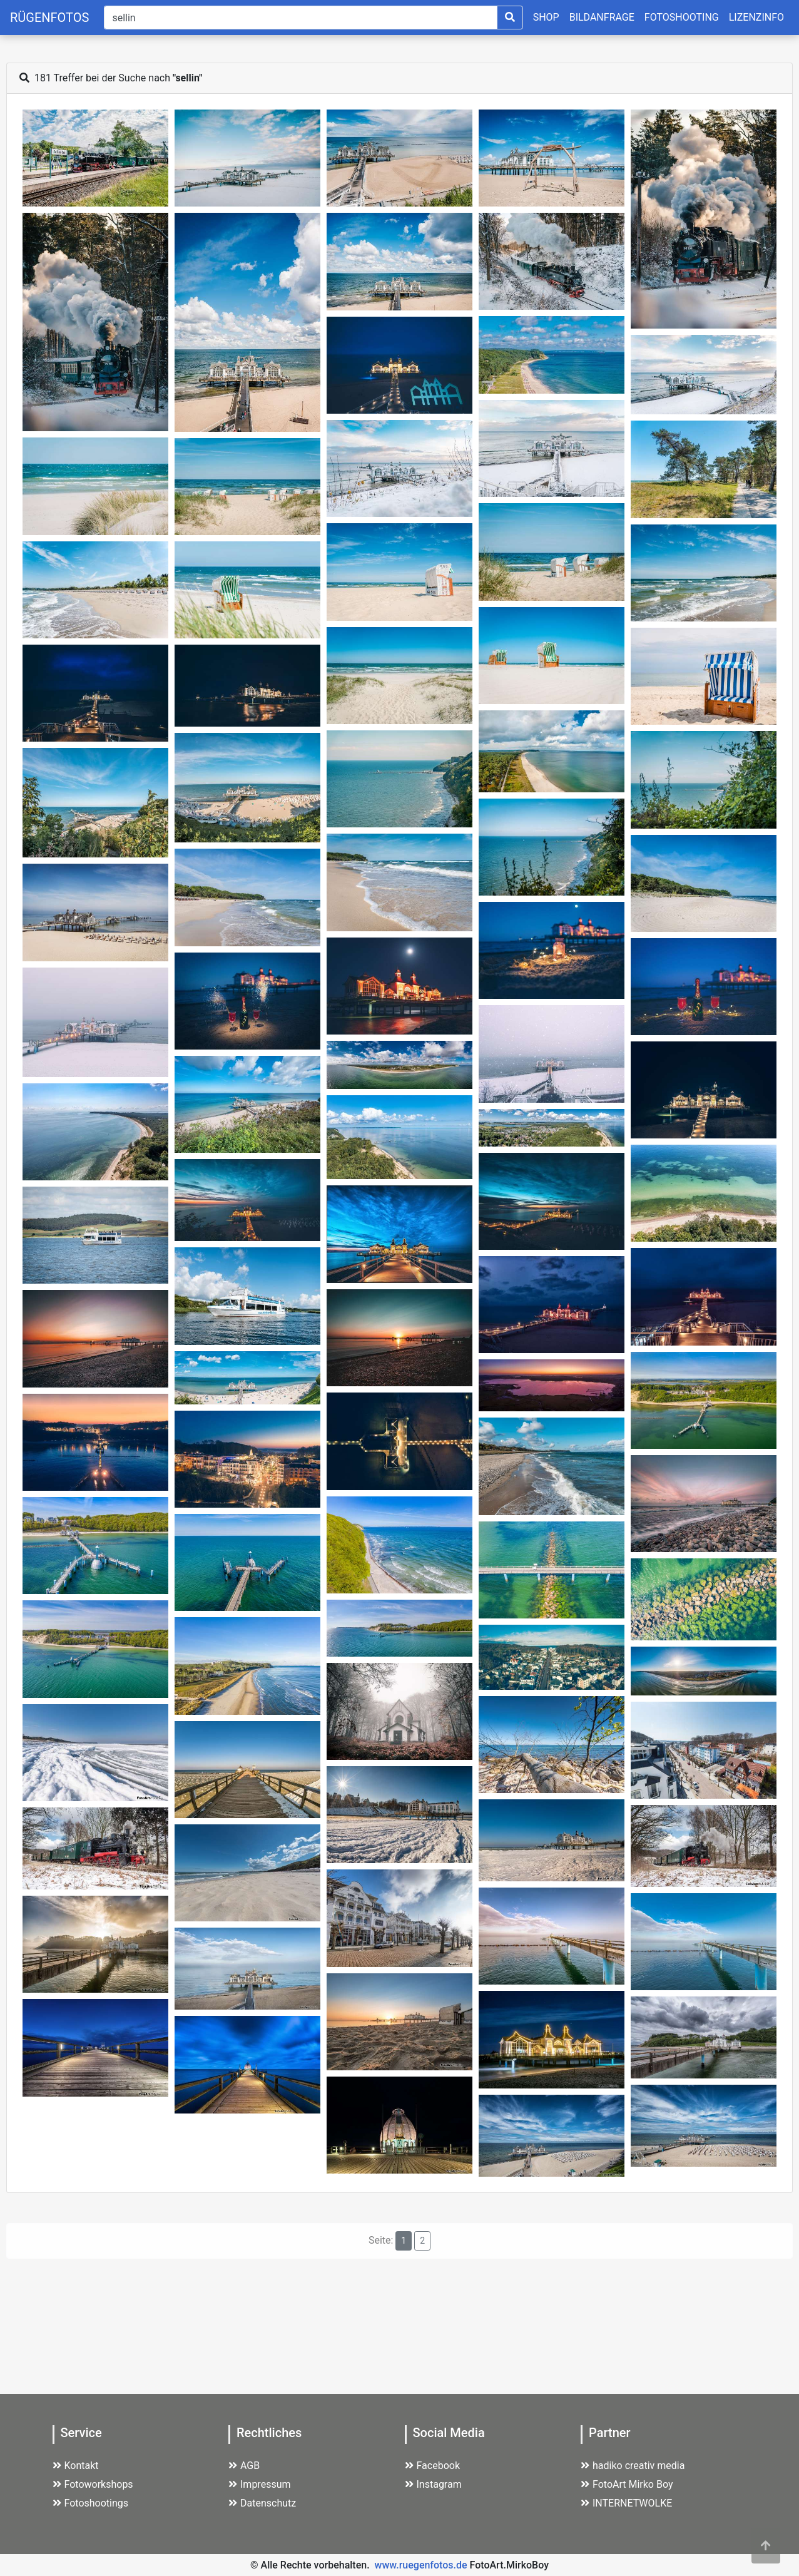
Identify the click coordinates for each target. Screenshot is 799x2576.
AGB (244, 2465)
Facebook (432, 2465)
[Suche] (300, 17)
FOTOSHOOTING (681, 17)
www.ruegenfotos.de (421, 2565)
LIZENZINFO (756, 17)
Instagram (433, 2484)
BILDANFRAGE (601, 17)
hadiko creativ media (632, 2465)
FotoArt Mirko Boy (627, 2484)
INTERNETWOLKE (626, 2503)
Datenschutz (262, 2503)
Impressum (259, 2484)
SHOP (546, 17)
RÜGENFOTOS (49, 17)
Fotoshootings (91, 2503)
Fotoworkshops (93, 2484)
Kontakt (76, 2465)
